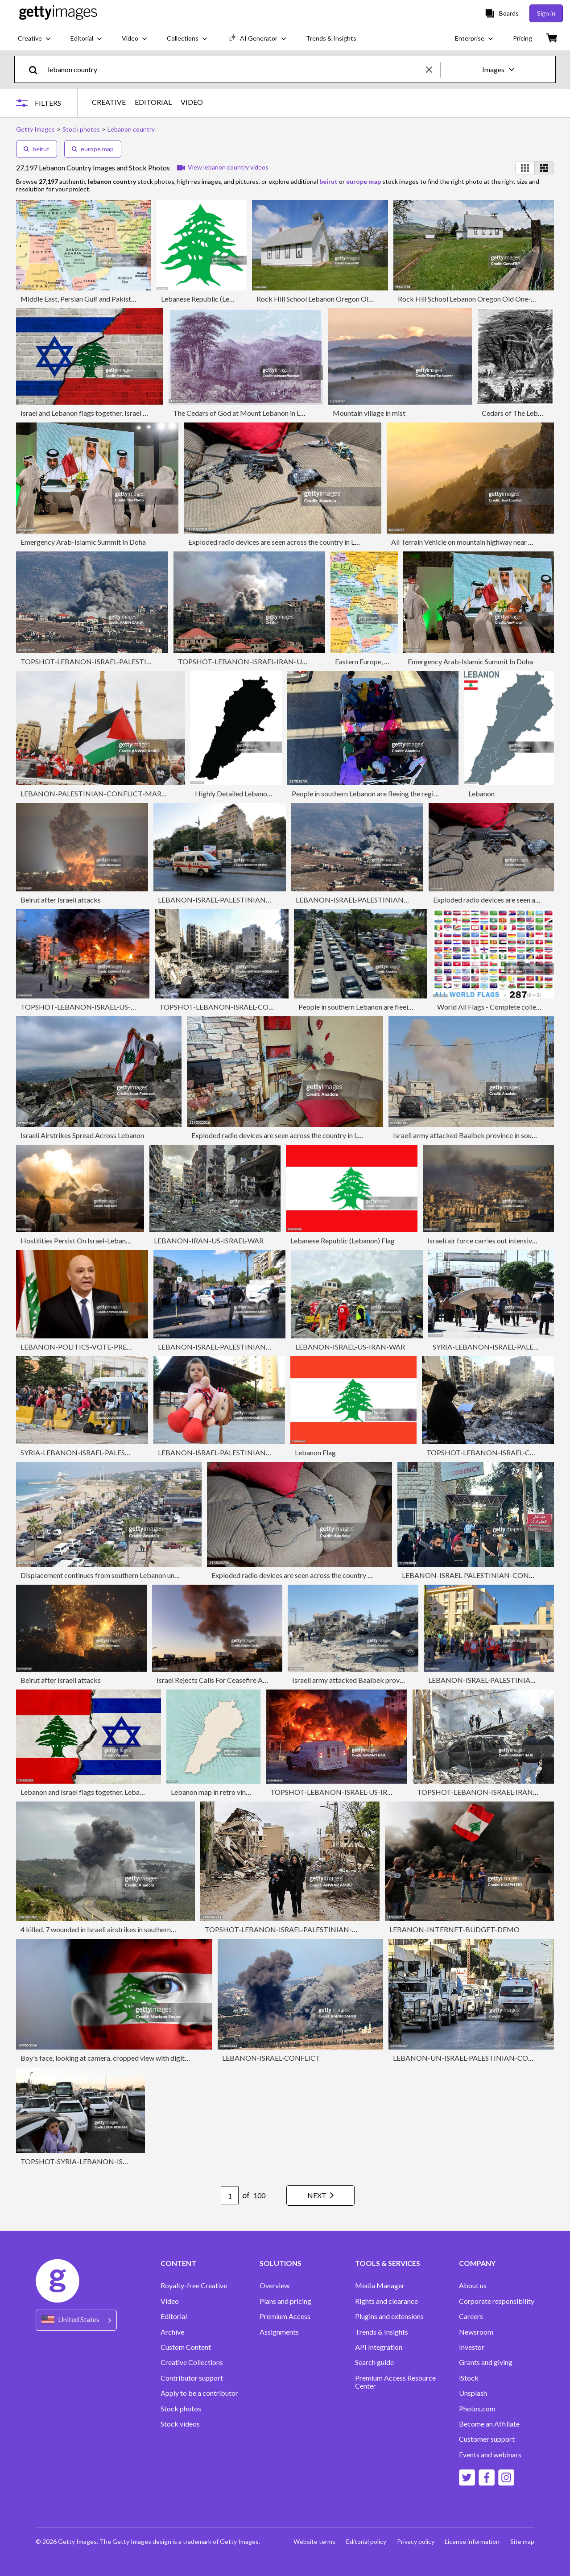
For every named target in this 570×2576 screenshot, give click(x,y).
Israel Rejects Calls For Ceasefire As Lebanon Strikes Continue (251, 1680)
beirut (37, 149)
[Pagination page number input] (229, 2195)
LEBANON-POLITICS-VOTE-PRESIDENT (87, 1346)
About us (473, 2286)
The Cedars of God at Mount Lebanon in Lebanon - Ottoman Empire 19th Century (297, 413)
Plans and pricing (285, 2301)
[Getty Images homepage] (58, 13)
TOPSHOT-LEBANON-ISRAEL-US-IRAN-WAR (94, 1006)
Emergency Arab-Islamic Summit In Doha (83, 542)
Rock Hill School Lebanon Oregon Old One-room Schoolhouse (351, 298)
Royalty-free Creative (194, 2286)
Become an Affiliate (489, 2424)
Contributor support (192, 2378)
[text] (235, 69)
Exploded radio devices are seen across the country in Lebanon (282, 542)
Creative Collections (192, 2362)
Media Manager (380, 2286)
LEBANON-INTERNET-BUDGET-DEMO (454, 1929)
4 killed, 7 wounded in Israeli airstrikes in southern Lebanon (109, 1929)
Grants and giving (485, 2362)
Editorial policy (366, 2541)
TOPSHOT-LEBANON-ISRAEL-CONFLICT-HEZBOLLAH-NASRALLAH (271, 1006)
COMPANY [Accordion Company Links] (477, 2263)
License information (472, 2541)
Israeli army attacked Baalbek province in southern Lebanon (383, 1680)
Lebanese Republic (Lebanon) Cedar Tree (223, 298)
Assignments (279, 2332)
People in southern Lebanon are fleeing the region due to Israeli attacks (399, 793)
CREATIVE (109, 102)
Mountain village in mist (369, 413)
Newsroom (476, 2332)
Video (170, 2301)
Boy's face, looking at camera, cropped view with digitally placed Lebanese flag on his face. (158, 2058)
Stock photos (181, 2409)
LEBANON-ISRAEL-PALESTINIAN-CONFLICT (231, 899)
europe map (93, 149)
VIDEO (192, 102)
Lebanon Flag (315, 1452)
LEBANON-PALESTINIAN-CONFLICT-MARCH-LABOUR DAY (120, 793)
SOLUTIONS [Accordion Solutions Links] (281, 2263)
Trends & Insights (381, 2332)
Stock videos (180, 2424)
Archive (172, 2332)
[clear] (433, 69)
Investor (471, 2347)
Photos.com (477, 2409)
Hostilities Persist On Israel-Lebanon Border (89, 1240)
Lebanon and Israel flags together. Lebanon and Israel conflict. (114, 1792)
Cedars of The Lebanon (517, 413)
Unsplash (473, 2393)
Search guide (374, 2362)
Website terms (314, 2541)
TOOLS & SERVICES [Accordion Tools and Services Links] (387, 2263)
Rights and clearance (386, 2301)
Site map (522, 2541)
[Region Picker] (76, 2320)
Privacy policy (415, 2541)
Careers (471, 2316)
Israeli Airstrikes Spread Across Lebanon (82, 1135)
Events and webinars (490, 2455)
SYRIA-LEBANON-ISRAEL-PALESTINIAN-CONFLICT (105, 1452)
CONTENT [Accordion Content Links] (178, 2263)
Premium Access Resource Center (395, 2382)
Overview (274, 2286)
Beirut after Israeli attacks (61, 899)
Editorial (174, 2316)
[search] (37, 69)
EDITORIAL (153, 102)
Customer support (487, 2439)
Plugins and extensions (389, 2316)
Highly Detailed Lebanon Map (241, 793)
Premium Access (285, 2316)
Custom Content (186, 2347)
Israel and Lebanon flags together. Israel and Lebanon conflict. (114, 413)
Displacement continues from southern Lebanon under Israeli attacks (125, 1575)
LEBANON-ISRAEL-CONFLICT (271, 2058)
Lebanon (481, 793)
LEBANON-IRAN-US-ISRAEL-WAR (209, 1240)
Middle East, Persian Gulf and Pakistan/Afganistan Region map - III (122, 298)
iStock (469, 2378)
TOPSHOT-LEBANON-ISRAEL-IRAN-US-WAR (251, 661)
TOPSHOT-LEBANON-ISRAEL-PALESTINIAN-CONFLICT (112, 661)
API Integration (378, 2347)
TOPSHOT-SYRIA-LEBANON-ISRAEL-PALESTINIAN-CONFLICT (123, 2161)
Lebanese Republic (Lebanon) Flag (342, 1240)
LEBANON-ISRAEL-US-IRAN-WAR (350, 1346)
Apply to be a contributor (199, 2393)
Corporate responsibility (496, 2301)
